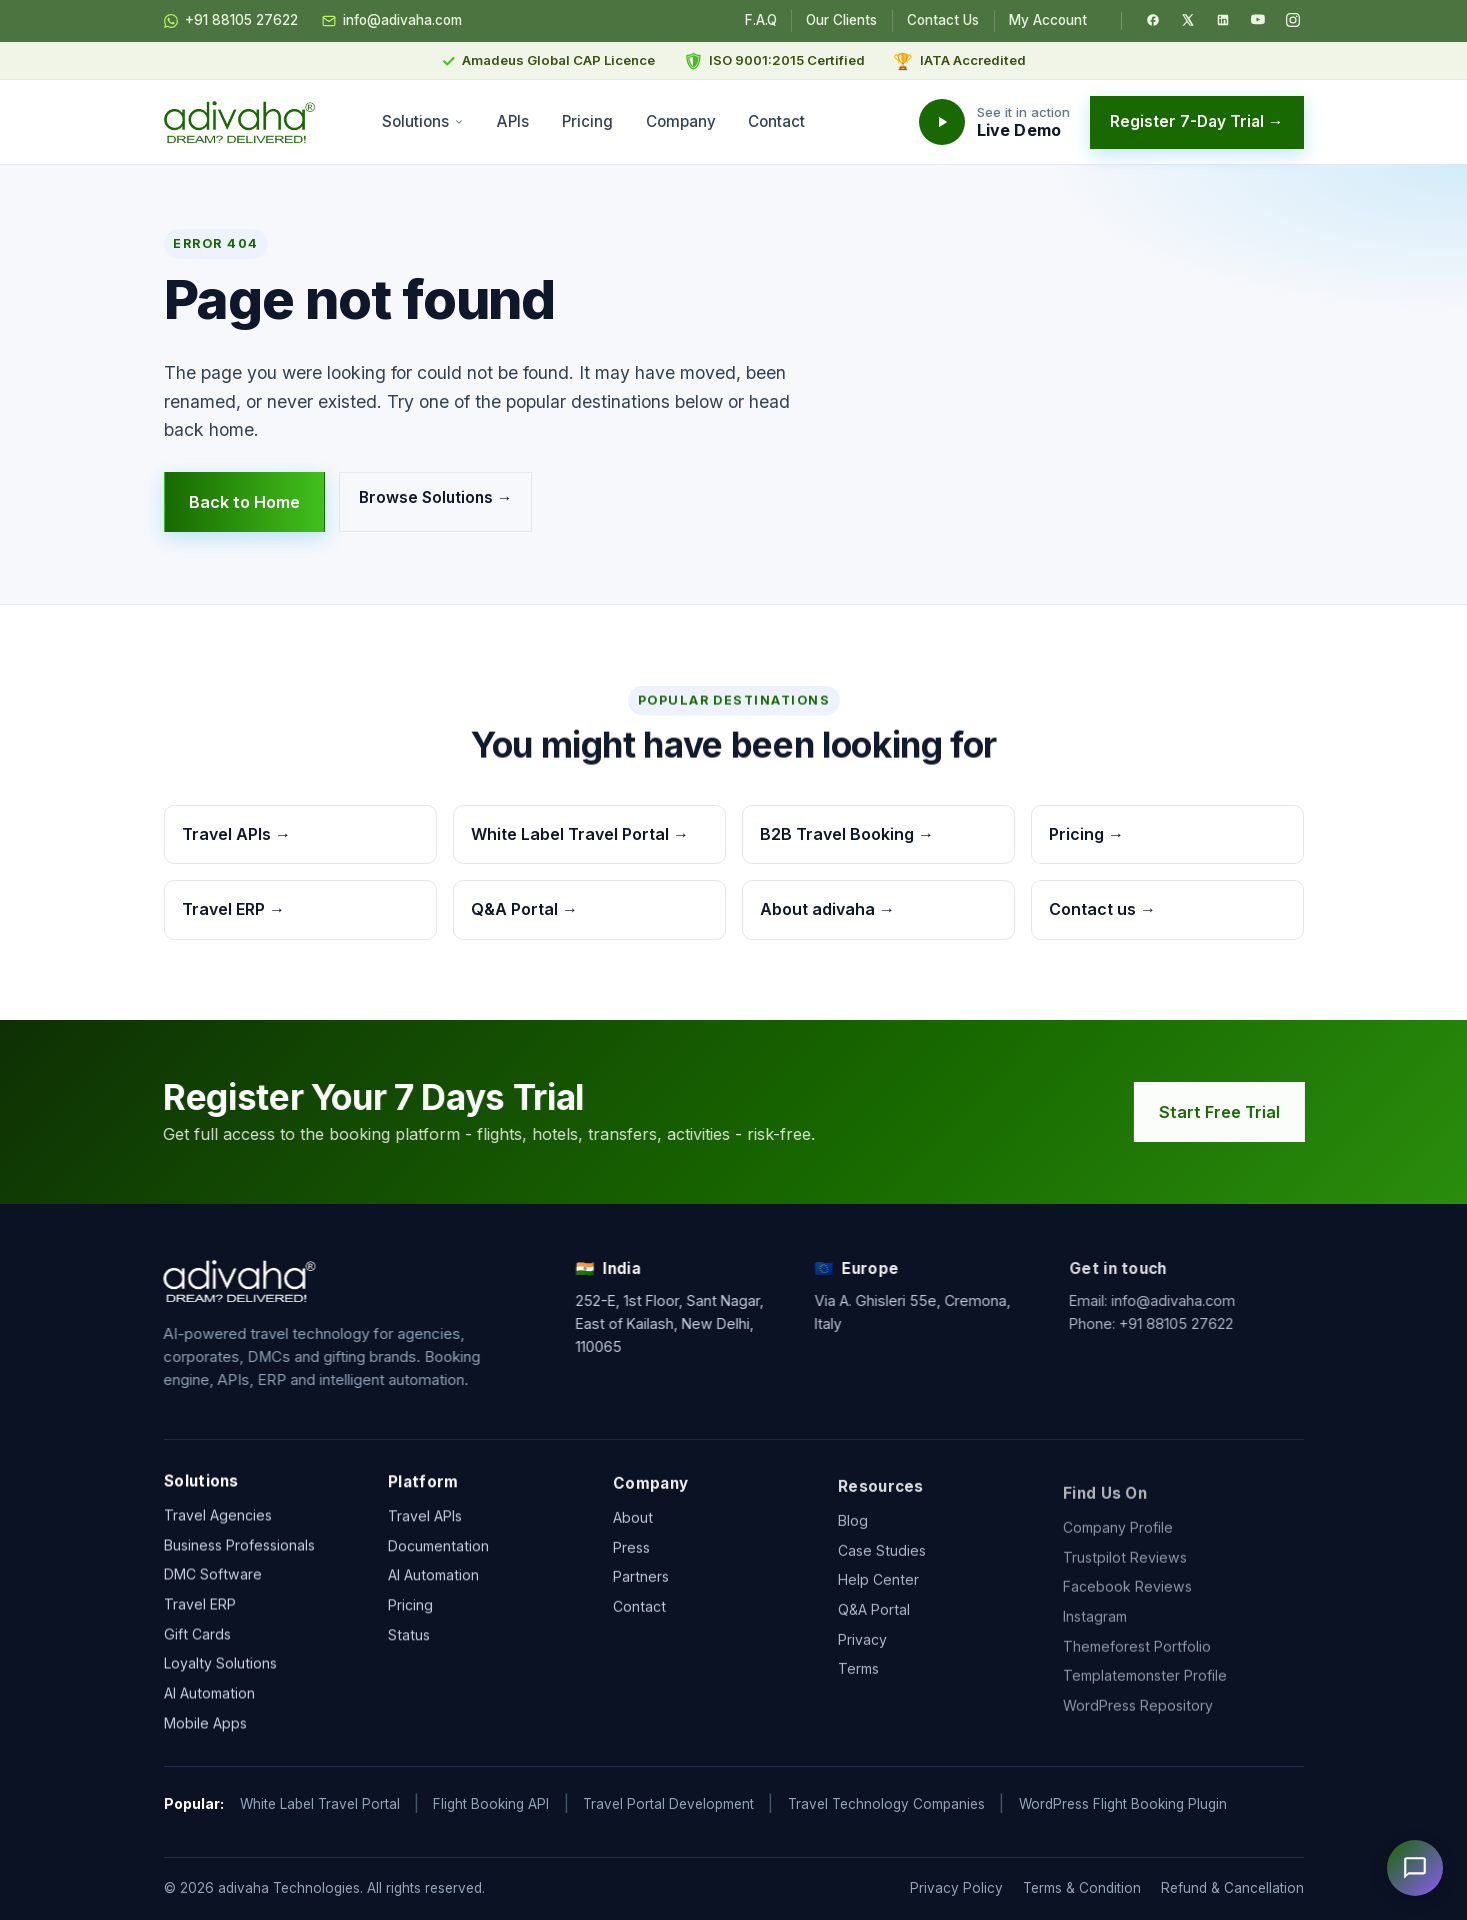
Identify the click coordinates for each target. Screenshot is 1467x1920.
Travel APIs (425, 1526)
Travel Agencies (218, 1519)
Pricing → (1086, 834)
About (633, 1541)
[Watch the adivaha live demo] (994, 122)
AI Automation (209, 1698)
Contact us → (1102, 909)
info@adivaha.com (392, 21)
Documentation (438, 1556)
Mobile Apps (205, 1727)
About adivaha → (827, 909)
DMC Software (213, 1579)
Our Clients (841, 20)
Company (681, 121)
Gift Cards (197, 1638)
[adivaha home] (240, 122)
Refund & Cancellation (1232, 1888)
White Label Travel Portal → (580, 834)
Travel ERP (200, 1609)
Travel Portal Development (668, 1804)
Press (631, 1571)
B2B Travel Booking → (847, 834)
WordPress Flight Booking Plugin (1123, 1804)
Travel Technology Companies (886, 1804)
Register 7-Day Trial (1197, 121)
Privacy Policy (956, 1888)
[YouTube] (1258, 20)
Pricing (587, 121)
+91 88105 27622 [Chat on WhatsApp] (231, 21)
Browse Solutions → (435, 497)
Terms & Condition (1082, 1888)
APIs (513, 121)
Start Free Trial (1225, 1112)
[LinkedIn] (1223, 20)
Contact (776, 121)
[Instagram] (1293, 20)
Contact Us (943, 20)
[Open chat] (1415, 1868)
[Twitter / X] (1188, 20)
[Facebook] (1153, 20)
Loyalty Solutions (220, 1668)
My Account (1048, 20)
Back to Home (244, 502)
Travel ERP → (233, 909)
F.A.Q (761, 20)
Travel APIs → (236, 834)
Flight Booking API (491, 1804)
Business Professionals (239, 1549)
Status (409, 1645)
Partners (641, 1601)
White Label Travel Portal (320, 1804)
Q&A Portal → (524, 909)
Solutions (423, 121)
